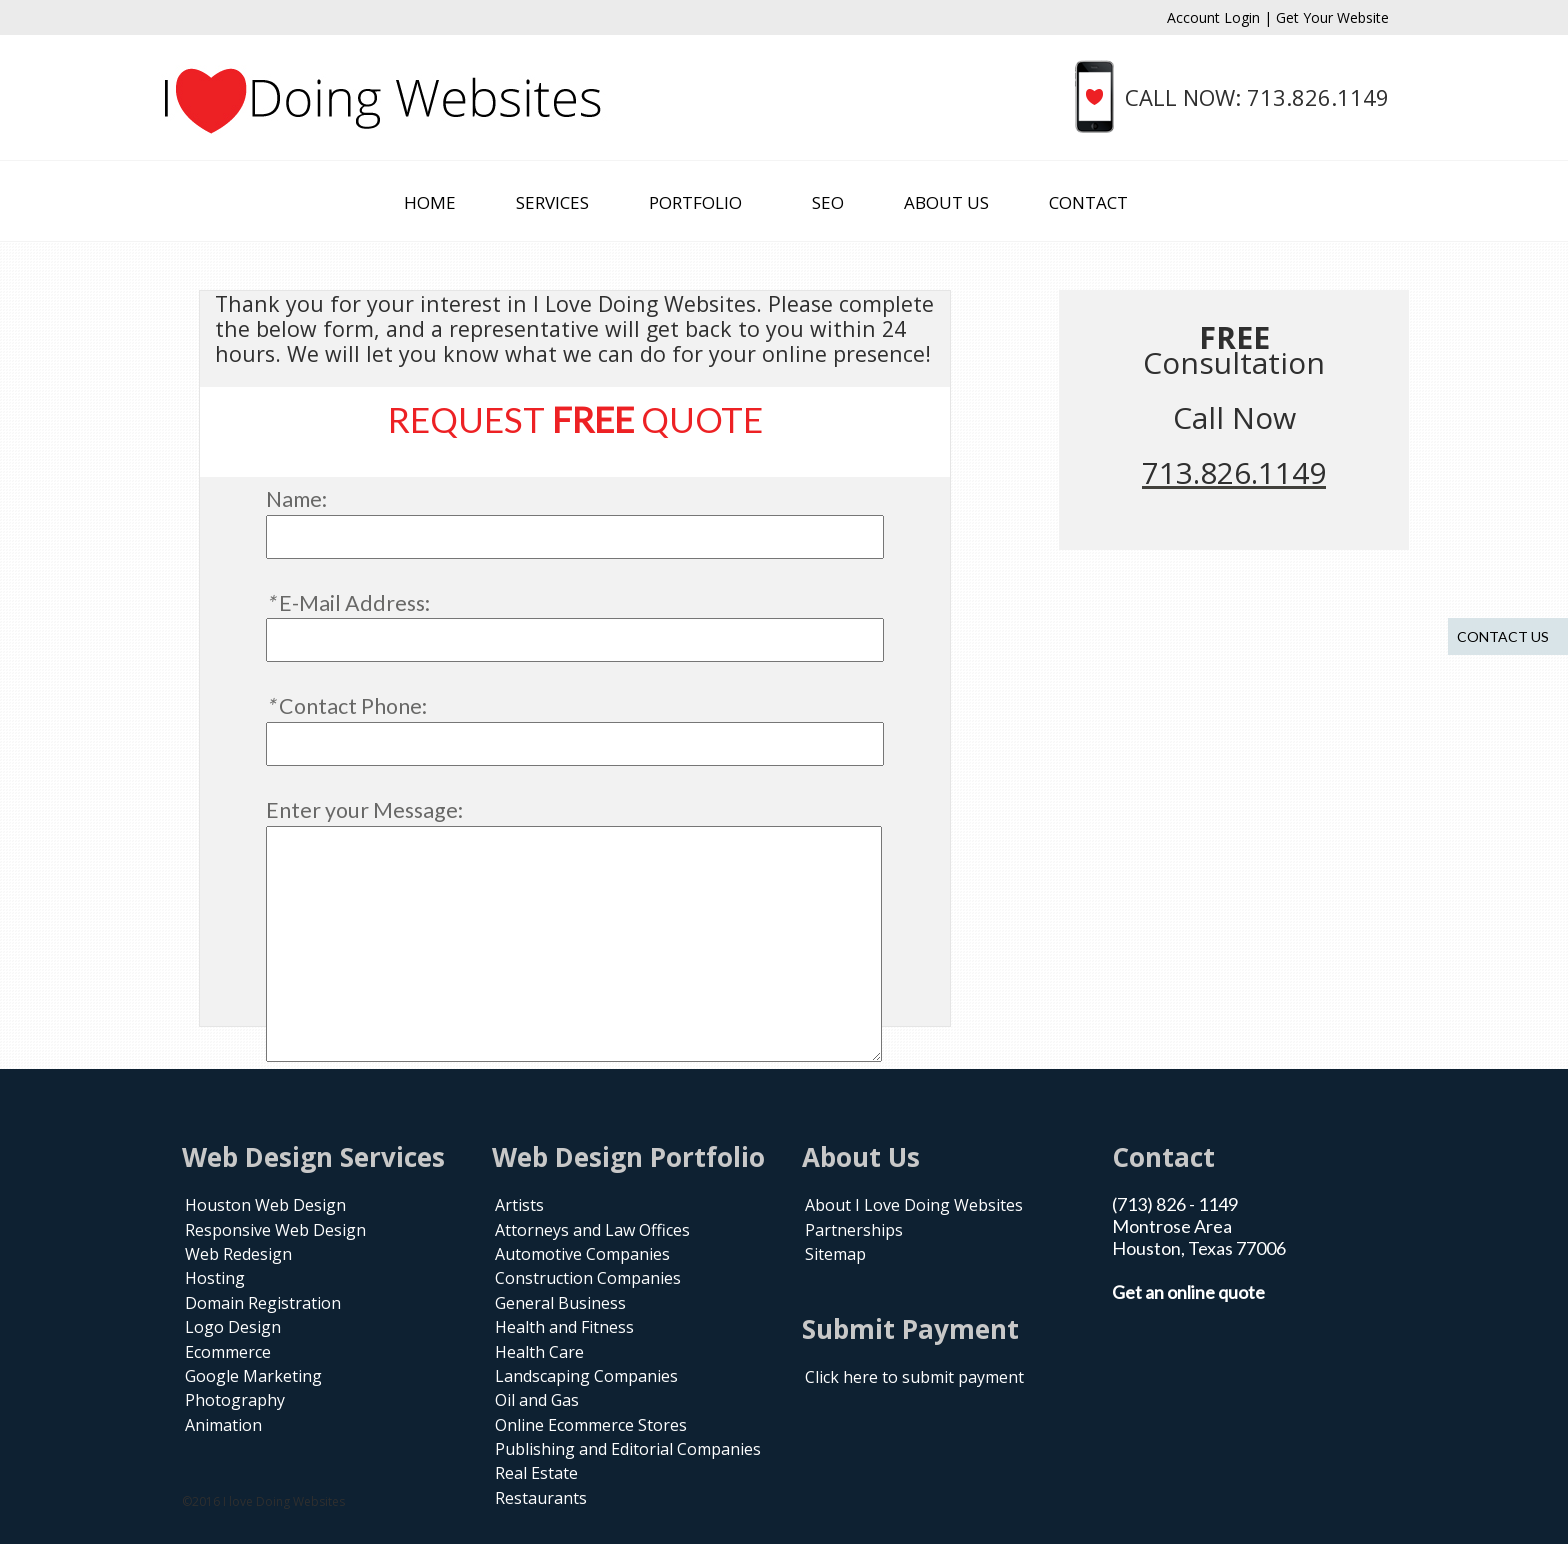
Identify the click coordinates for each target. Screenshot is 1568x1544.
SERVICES (552, 202)
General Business (560, 1303)
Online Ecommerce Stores (591, 1425)
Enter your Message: (364, 810)
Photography (235, 1400)
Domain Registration (263, 1303)
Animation (223, 1425)
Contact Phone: (346, 706)
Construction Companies (588, 1278)
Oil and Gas (537, 1400)
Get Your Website (1332, 17)
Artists (519, 1205)
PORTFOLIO (695, 202)
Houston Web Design (265, 1205)
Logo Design (233, 1327)
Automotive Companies (582, 1254)
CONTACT (1088, 202)
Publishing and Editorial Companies (628, 1449)
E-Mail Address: (348, 603)
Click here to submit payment (914, 1377)
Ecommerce (228, 1352)
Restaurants (541, 1498)
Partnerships (854, 1230)
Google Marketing (253, 1376)
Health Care (539, 1352)
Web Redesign (238, 1254)
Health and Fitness (564, 1327)
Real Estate (536, 1473)
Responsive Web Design (275, 1230)
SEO (828, 202)
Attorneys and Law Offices (592, 1230)
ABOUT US (946, 202)
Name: (296, 499)
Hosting (215, 1278)
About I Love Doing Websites (914, 1205)
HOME (430, 202)
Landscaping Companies (586, 1376)
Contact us (1503, 636)
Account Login (1215, 17)
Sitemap (835, 1254)
